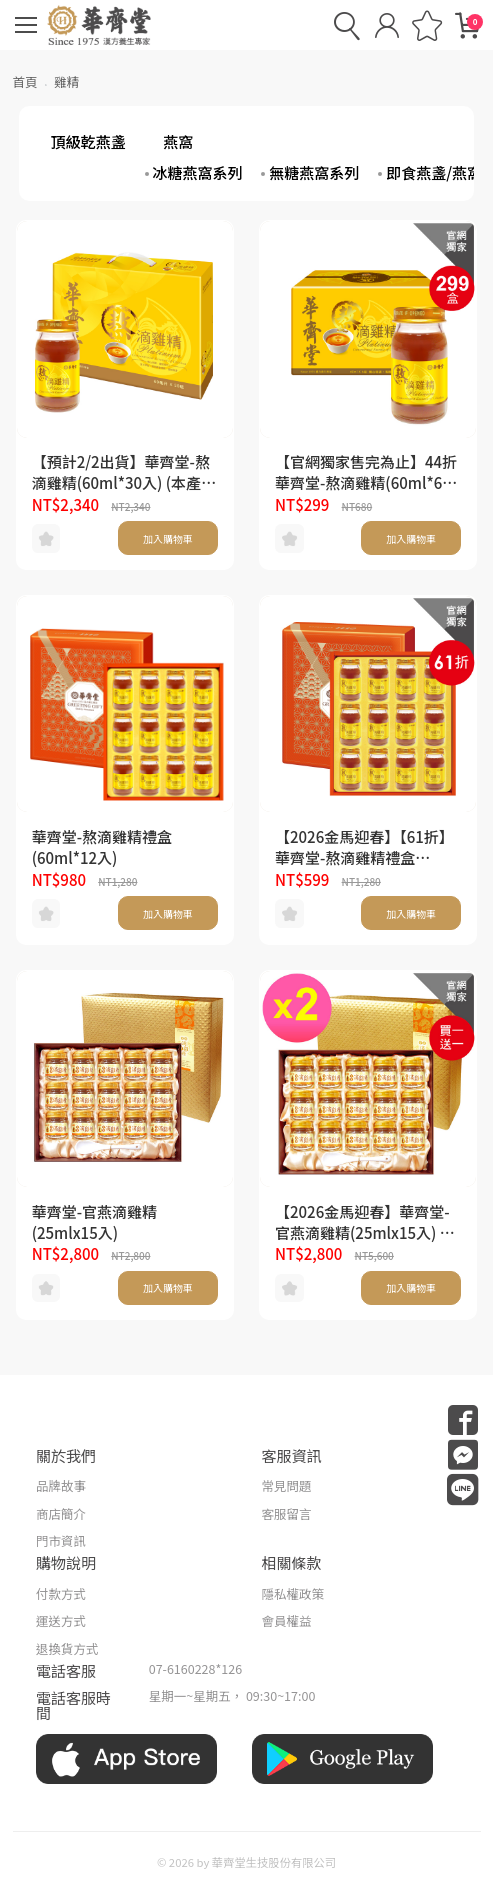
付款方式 (61, 1593)
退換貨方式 (67, 1648)
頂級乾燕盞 (88, 141)
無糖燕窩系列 (314, 172)
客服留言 (287, 1513)
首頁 (25, 81)
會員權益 (287, 1620)
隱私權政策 (293, 1593)
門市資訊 (61, 1540)
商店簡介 (61, 1513)
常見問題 (287, 1485)
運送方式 (61, 1620)
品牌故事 (61, 1485)
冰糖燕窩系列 (198, 172)
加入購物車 (168, 538)
